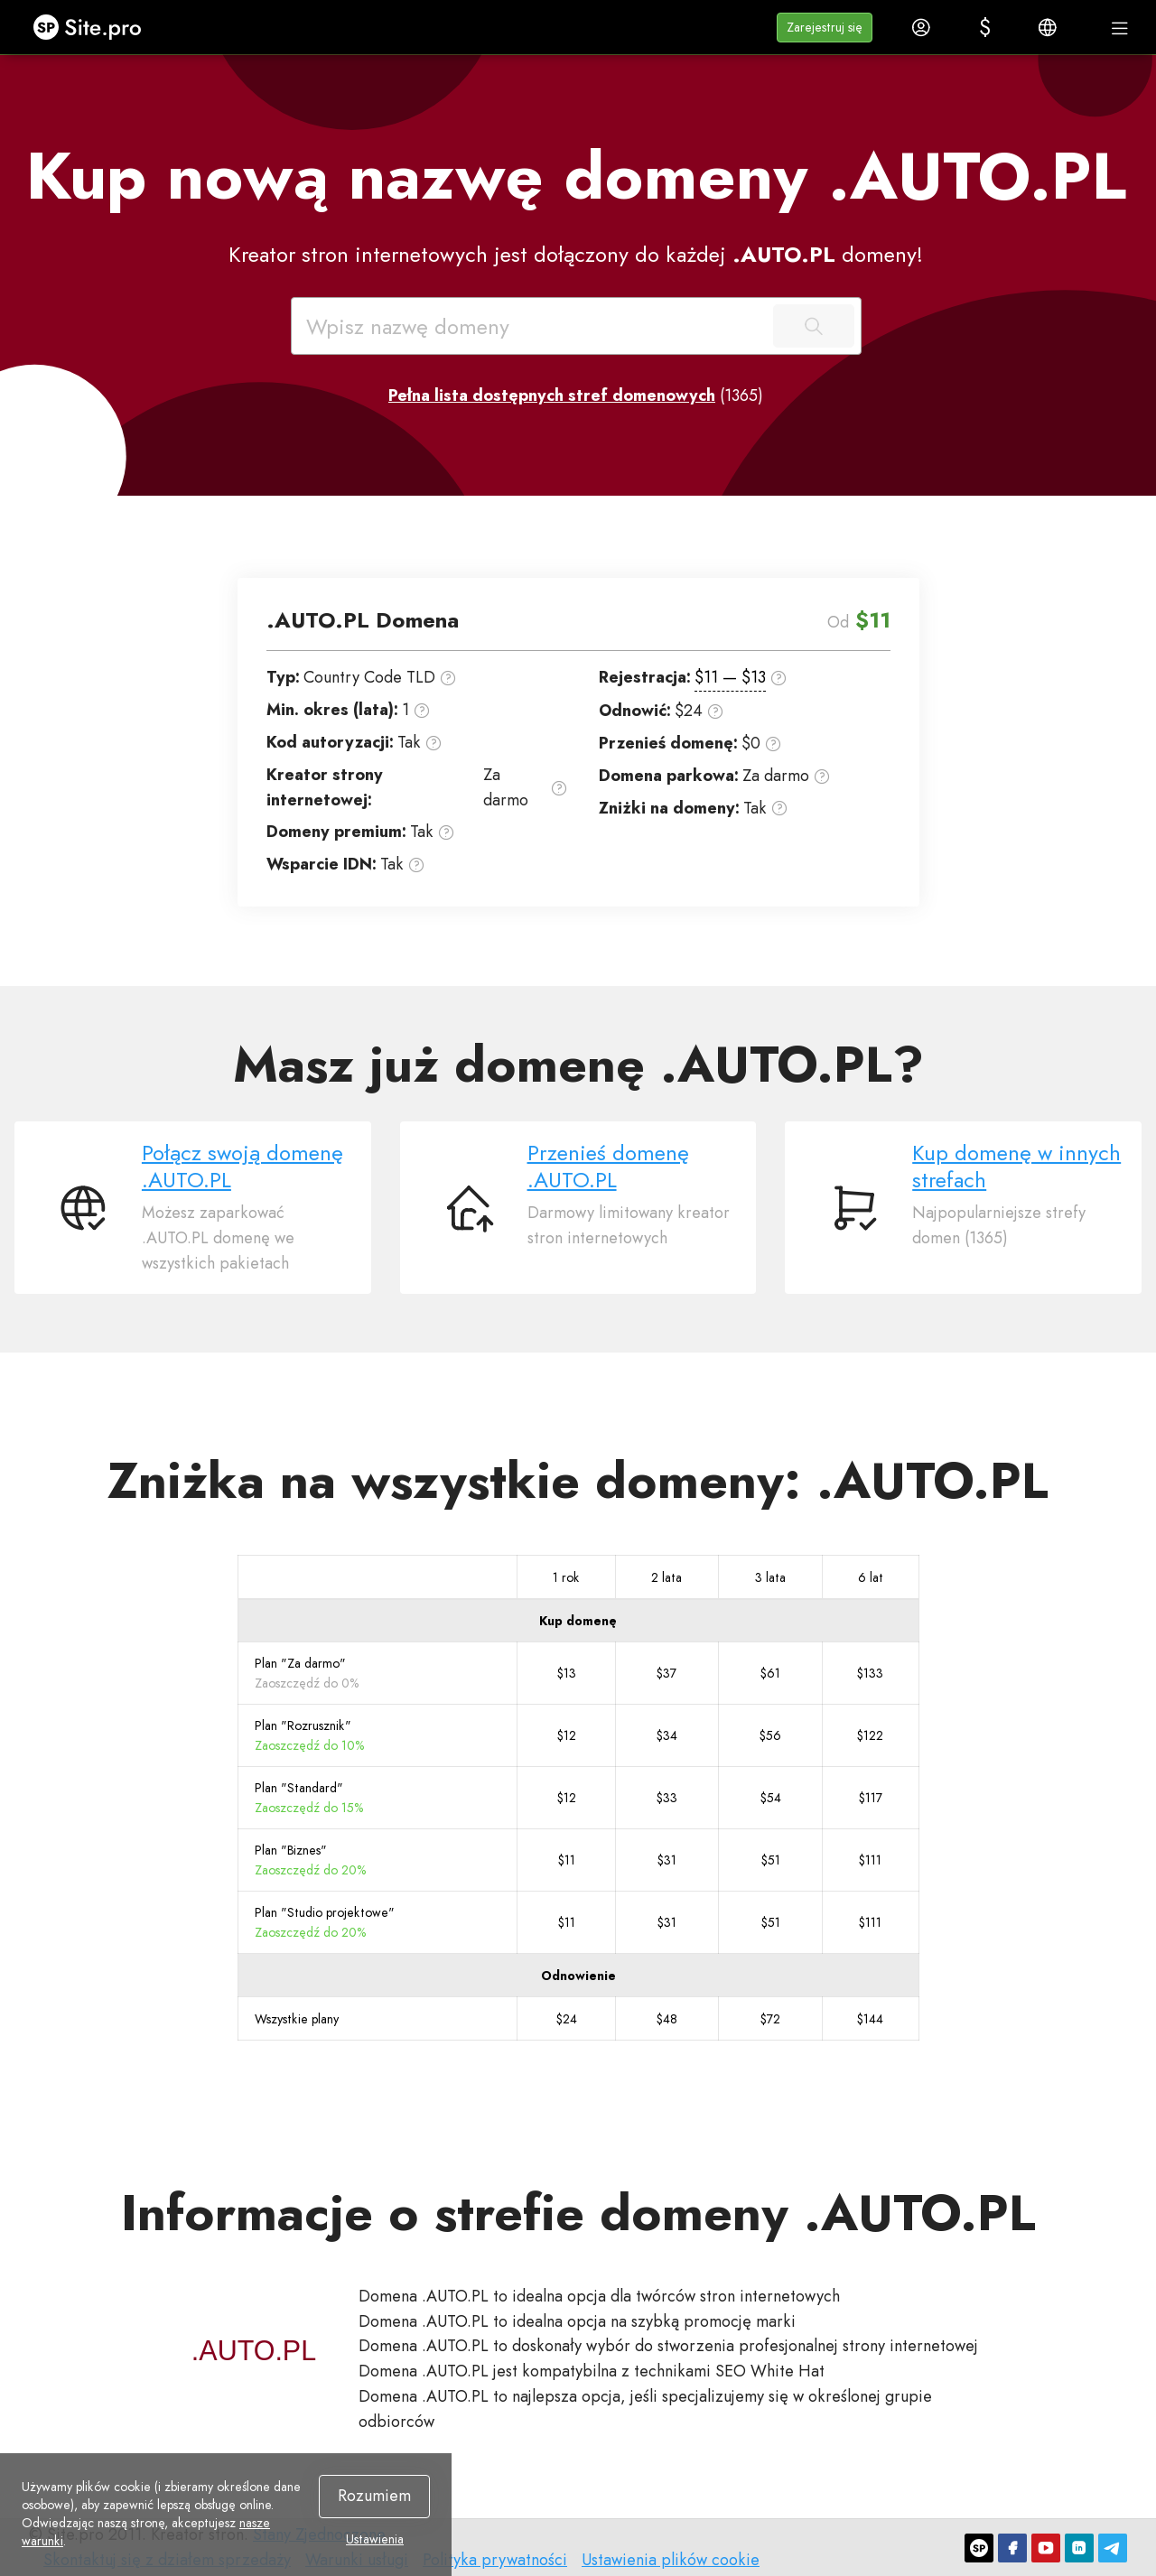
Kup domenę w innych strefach (1016, 1166)
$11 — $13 (730, 677)
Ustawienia (375, 2539)
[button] (824, 27)
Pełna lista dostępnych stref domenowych (551, 395)
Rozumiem (374, 2495)
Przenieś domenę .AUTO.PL (608, 1166)
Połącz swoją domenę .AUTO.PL (242, 1166)
